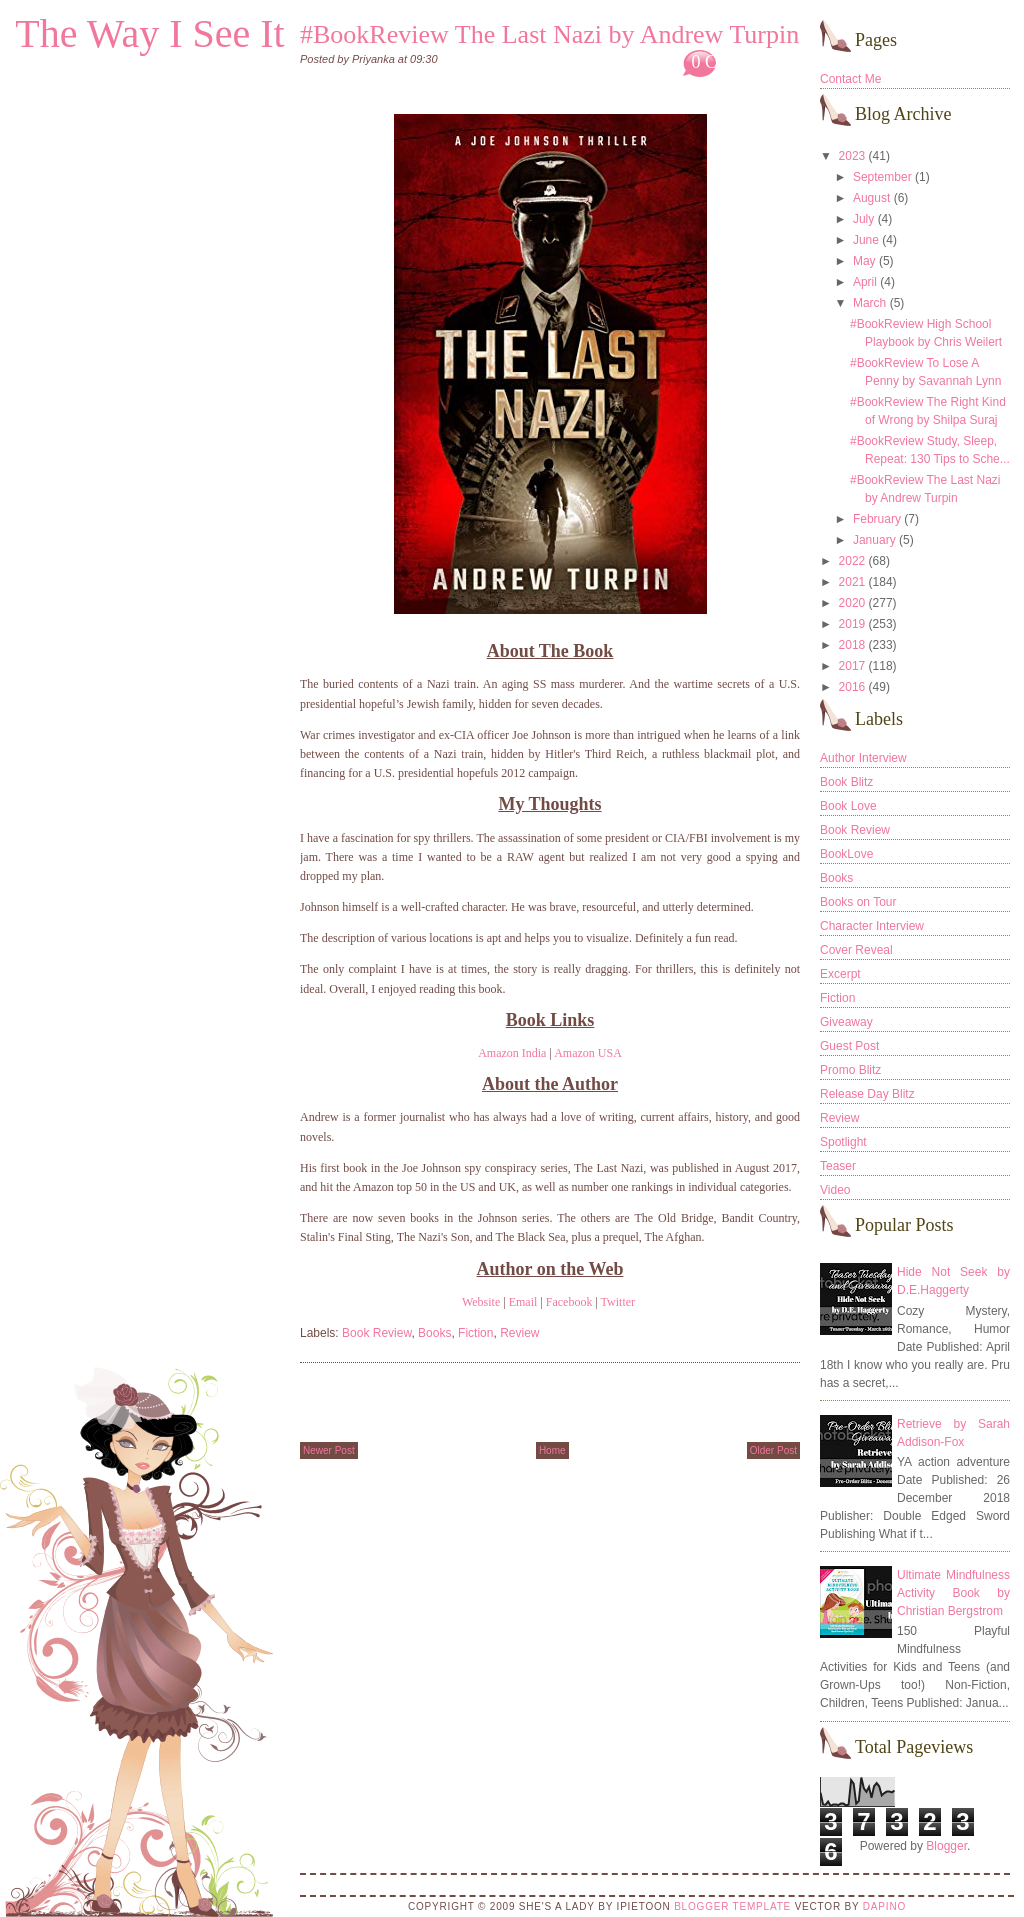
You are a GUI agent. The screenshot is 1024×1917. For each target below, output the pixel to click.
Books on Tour (858, 902)
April (865, 282)
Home (552, 1450)
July (863, 219)
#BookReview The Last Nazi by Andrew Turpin (549, 34)
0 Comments (737, 62)
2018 (852, 645)
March (869, 303)
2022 (852, 561)
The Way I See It (149, 33)
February (877, 519)
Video (835, 1190)
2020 (852, 603)
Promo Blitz (850, 1070)
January (874, 540)
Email (523, 1302)
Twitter (618, 1302)
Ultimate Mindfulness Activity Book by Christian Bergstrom (953, 1593)
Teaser (838, 1166)
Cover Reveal (856, 950)
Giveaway (846, 1022)
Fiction (475, 1333)
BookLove (846, 854)
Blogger (946, 1846)
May (864, 261)
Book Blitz (846, 782)
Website (481, 1302)
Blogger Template (732, 1906)
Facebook (569, 1302)
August (871, 198)
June (866, 240)
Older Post (773, 1450)
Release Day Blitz (867, 1094)
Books (434, 1333)
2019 (852, 624)
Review (519, 1333)
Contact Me (850, 79)
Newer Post (329, 1450)
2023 (852, 156)
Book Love (848, 806)
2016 (852, 687)
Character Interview (872, 926)
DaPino (884, 1906)
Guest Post (849, 1046)
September (882, 177)
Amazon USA (588, 1053)
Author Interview (863, 758)
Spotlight (843, 1142)
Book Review (376, 1333)
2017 (852, 666)
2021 (852, 582)
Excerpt (840, 974)
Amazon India (512, 1053)
